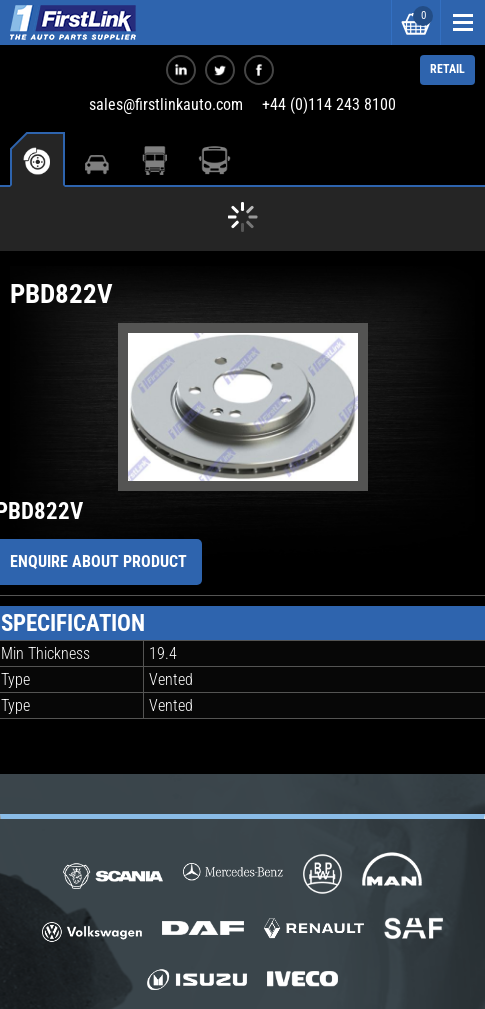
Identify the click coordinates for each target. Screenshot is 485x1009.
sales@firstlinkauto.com (166, 104)
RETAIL (447, 69)
